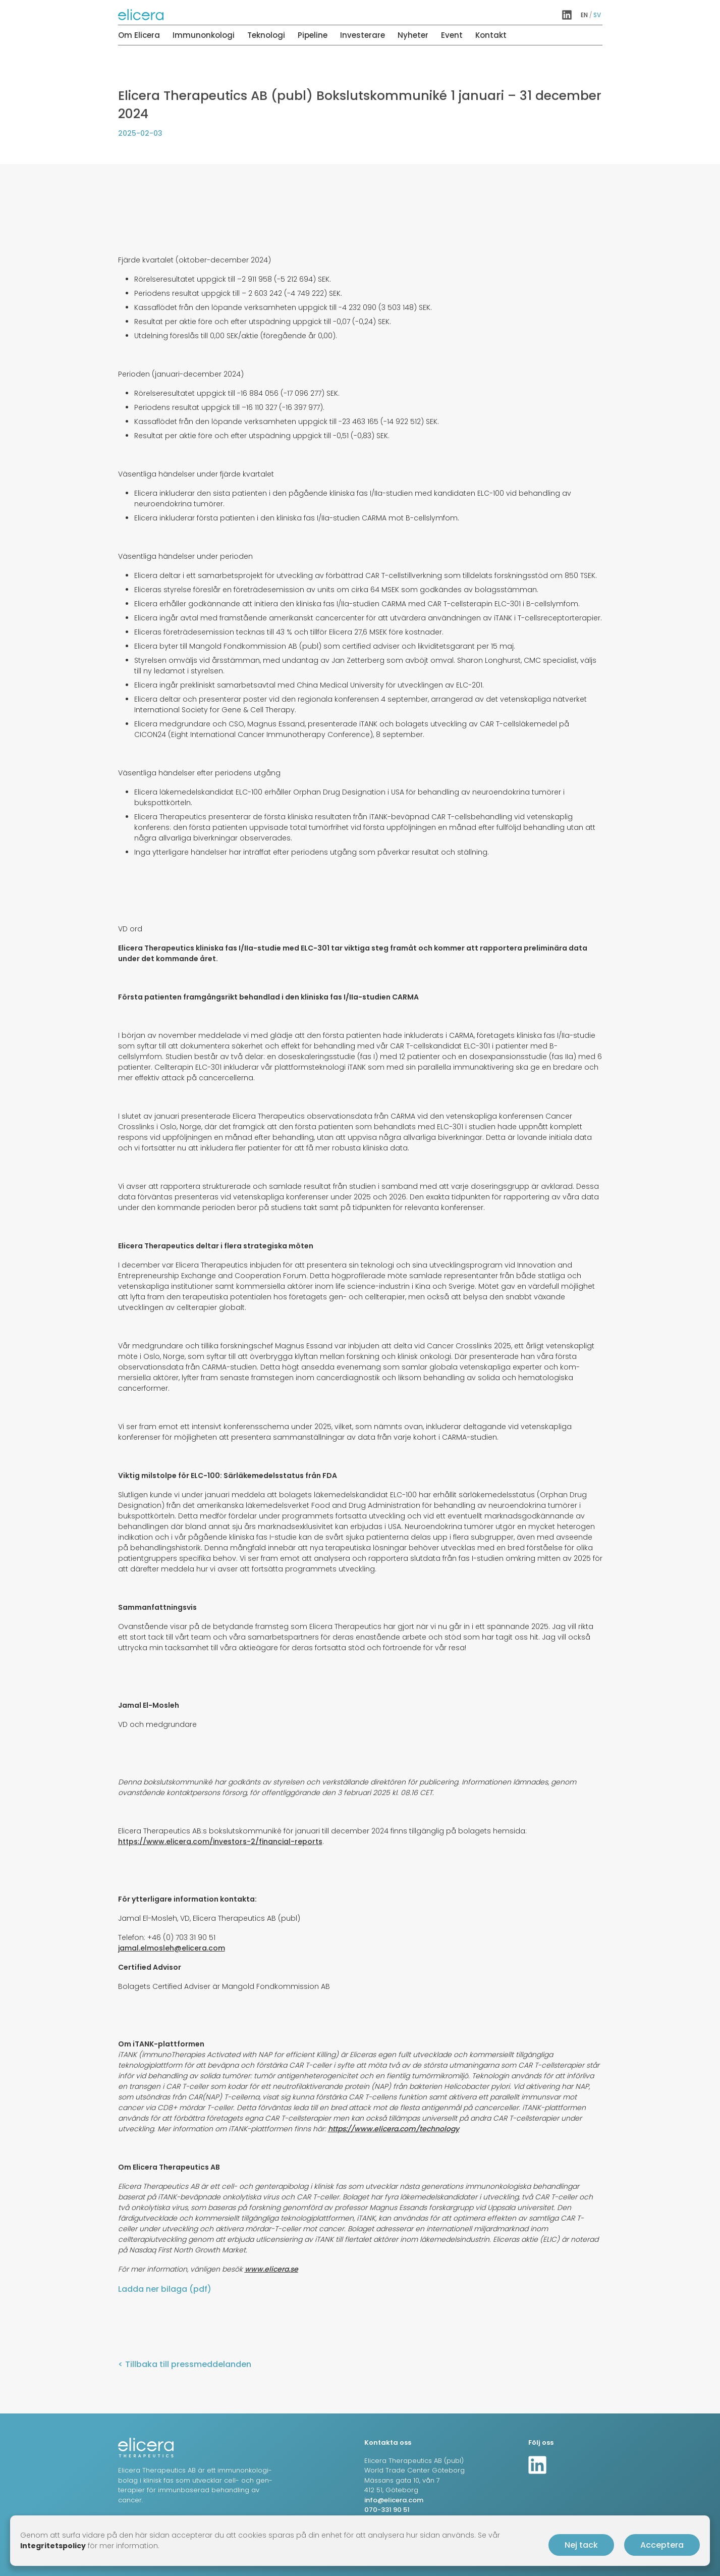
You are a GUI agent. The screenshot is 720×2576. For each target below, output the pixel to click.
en (584, 15)
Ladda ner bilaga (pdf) (164, 2289)
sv (597, 15)
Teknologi (266, 35)
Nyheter (413, 35)
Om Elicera (139, 35)
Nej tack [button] (581, 2545)
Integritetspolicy (53, 2546)
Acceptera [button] (662, 2545)
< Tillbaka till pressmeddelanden (184, 2364)
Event (452, 35)
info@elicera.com (393, 2500)
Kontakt (491, 35)
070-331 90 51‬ (387, 2509)
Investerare (362, 35)
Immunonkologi (204, 35)
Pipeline (312, 35)
